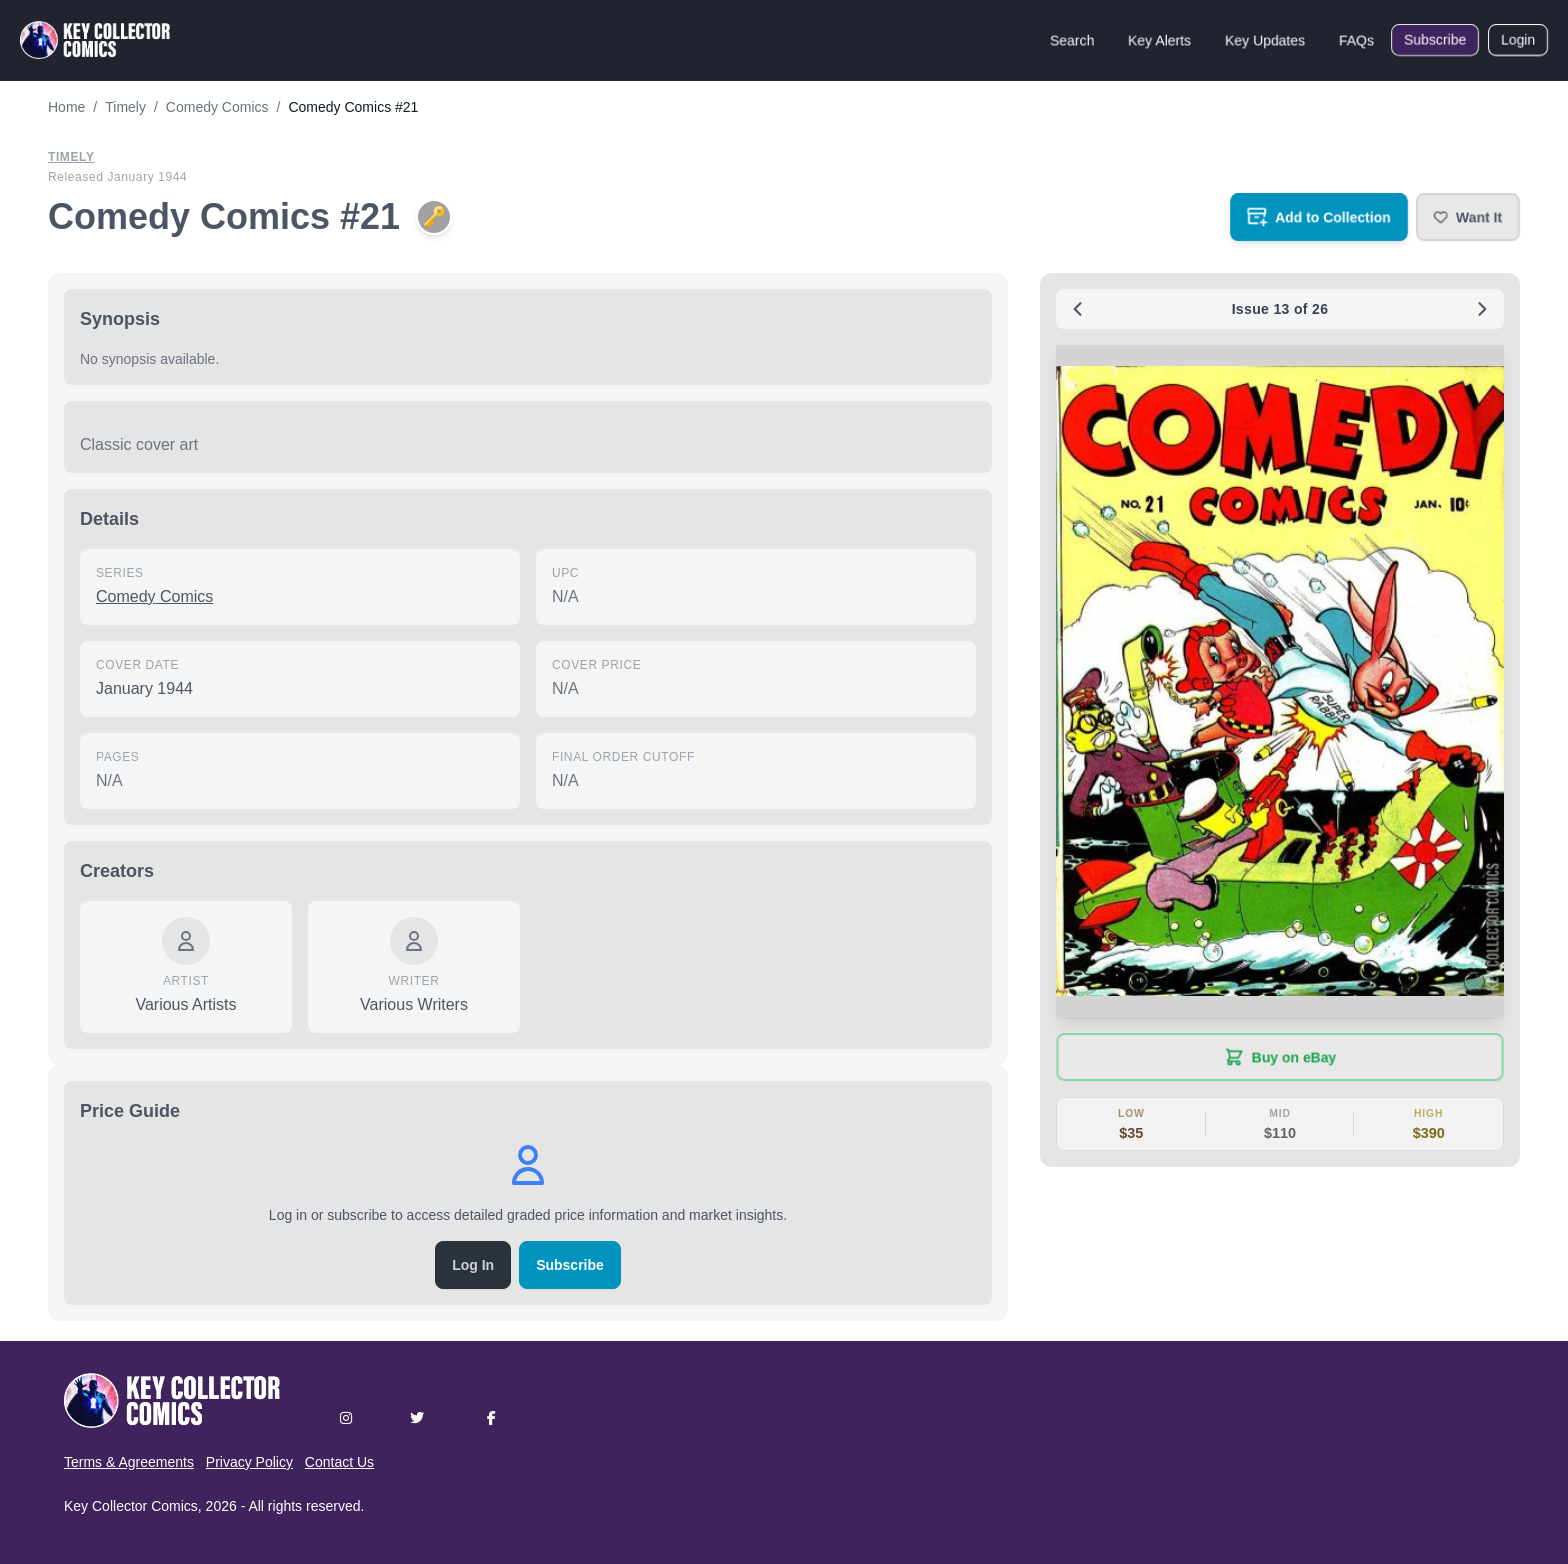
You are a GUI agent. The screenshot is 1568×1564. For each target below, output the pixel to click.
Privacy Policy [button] (249, 1462)
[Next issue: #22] (1482, 309)
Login (1518, 40)
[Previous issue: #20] (1078, 309)
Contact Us (339, 1462)
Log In (473, 1265)
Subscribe (1435, 40)
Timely (71, 157)
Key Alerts (1159, 40)
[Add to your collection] (1319, 217)
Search (1072, 40)
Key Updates (1265, 40)
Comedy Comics (154, 596)
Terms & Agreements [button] (129, 1462)
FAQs (1356, 40)
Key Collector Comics (131, 1506)
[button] (1468, 217)
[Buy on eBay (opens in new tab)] (1280, 1057)
